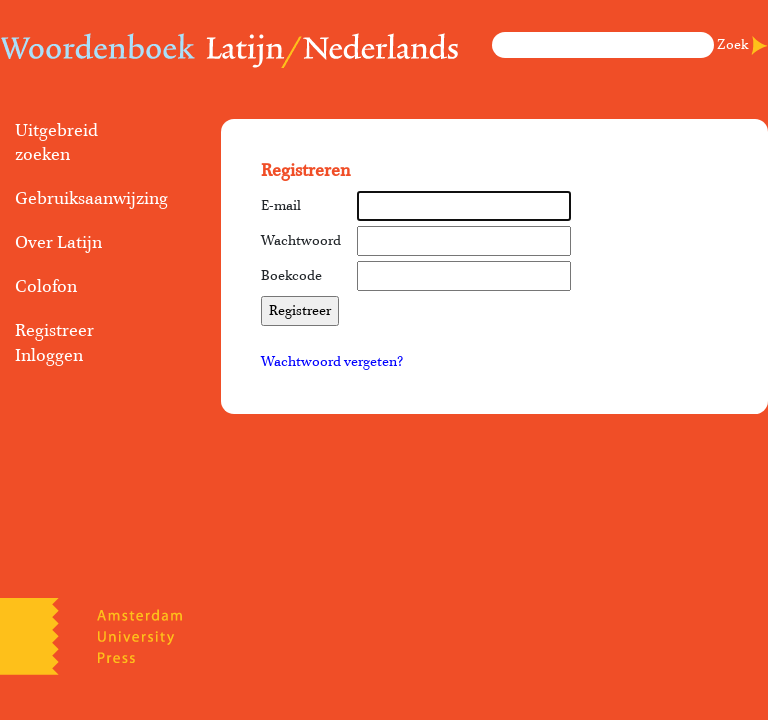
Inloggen (49, 356)
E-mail (281, 206)
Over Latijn (58, 243)
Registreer (54, 331)
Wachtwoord (301, 241)
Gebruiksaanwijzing (85, 199)
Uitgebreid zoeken (56, 143)
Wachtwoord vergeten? (332, 362)
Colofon (46, 287)
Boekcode (291, 276)
